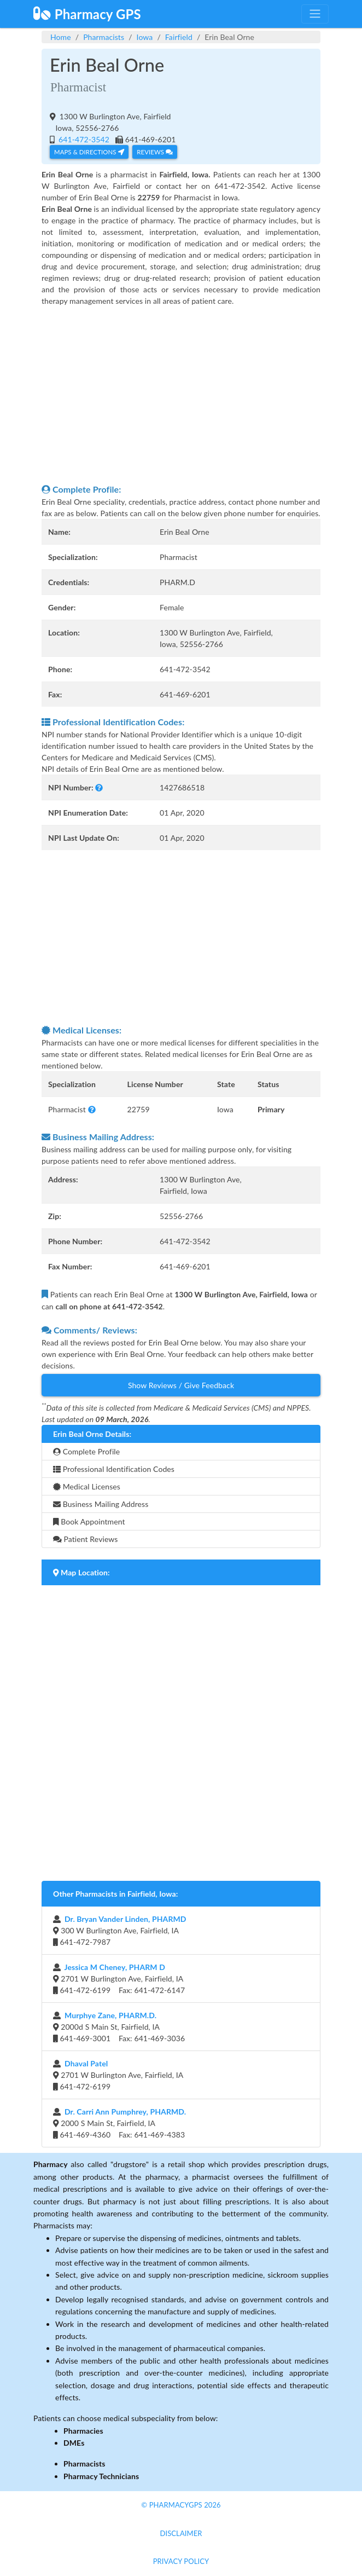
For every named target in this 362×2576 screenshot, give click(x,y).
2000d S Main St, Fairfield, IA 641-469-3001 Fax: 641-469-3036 (119, 2027)
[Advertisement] (181, 394)
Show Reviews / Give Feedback (181, 1385)
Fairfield (178, 37)
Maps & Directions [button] (89, 151)
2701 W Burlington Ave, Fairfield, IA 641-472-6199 (118, 2075)
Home (60, 37)
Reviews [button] (154, 151)
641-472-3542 (82, 139)
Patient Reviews (85, 1539)
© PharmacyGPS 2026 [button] (180, 2504)
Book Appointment (89, 1521)
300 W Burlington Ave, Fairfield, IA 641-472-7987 (119, 1930)
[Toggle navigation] (315, 13)
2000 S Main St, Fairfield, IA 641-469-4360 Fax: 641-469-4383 (119, 2123)
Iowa (145, 37)
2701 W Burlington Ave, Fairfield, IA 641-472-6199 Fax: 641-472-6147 (119, 1978)
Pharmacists (103, 37)
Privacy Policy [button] (181, 2561)
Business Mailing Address (100, 1504)
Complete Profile (86, 1451)
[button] (99, 787)
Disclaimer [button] (181, 2533)
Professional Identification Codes (113, 1469)
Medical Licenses (86, 1486)
